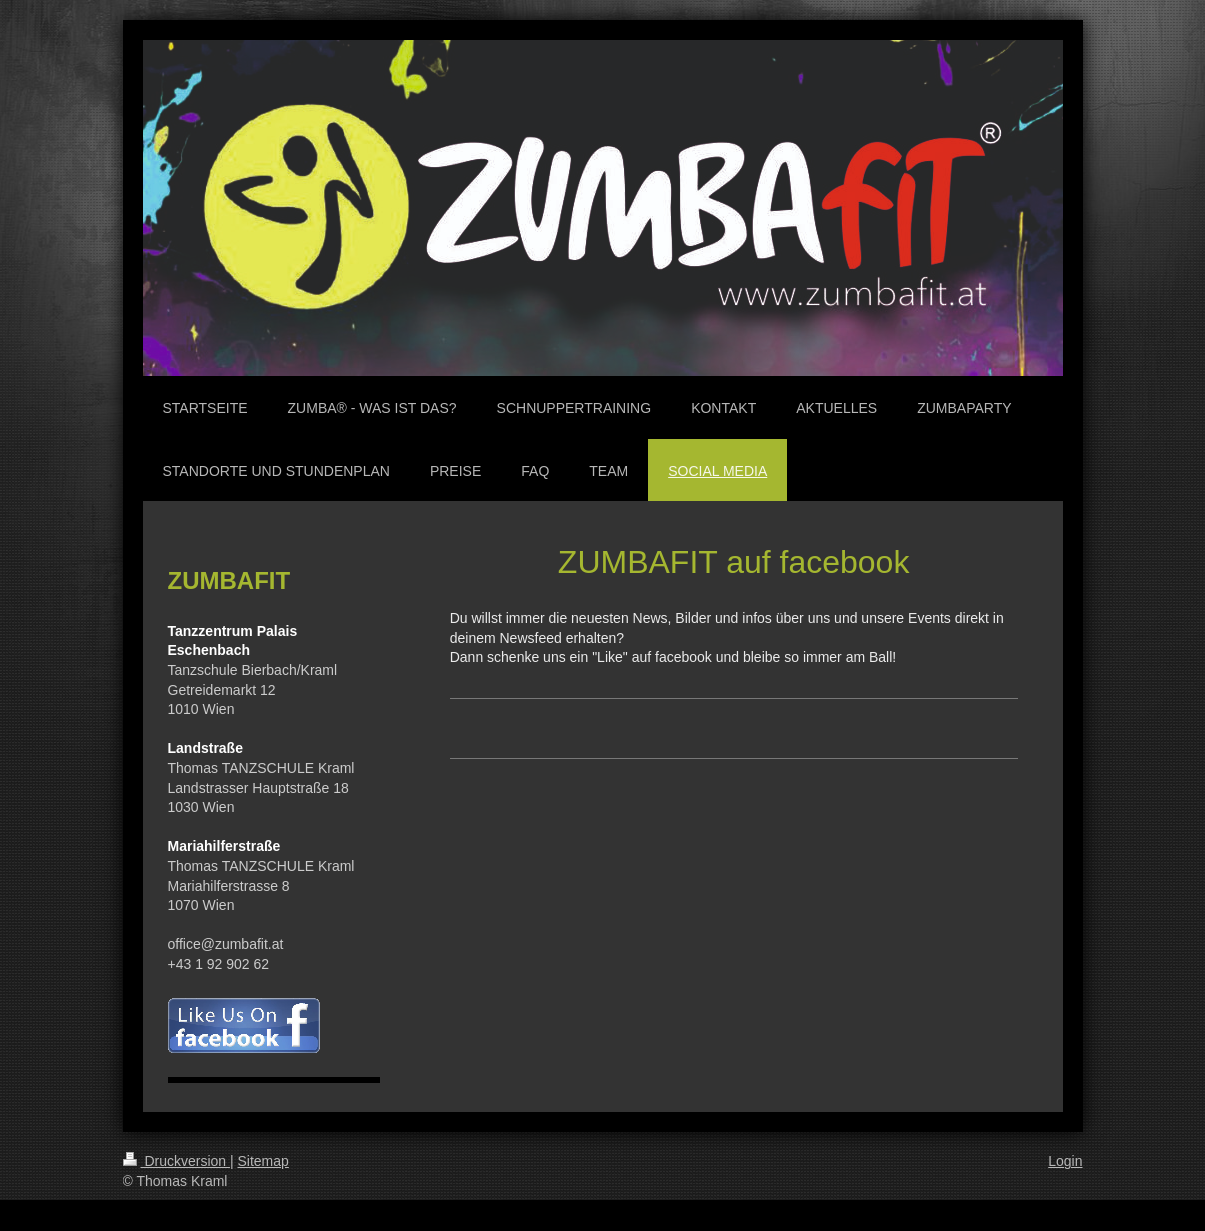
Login (1065, 1161)
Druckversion (176, 1161)
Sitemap (263, 1161)
